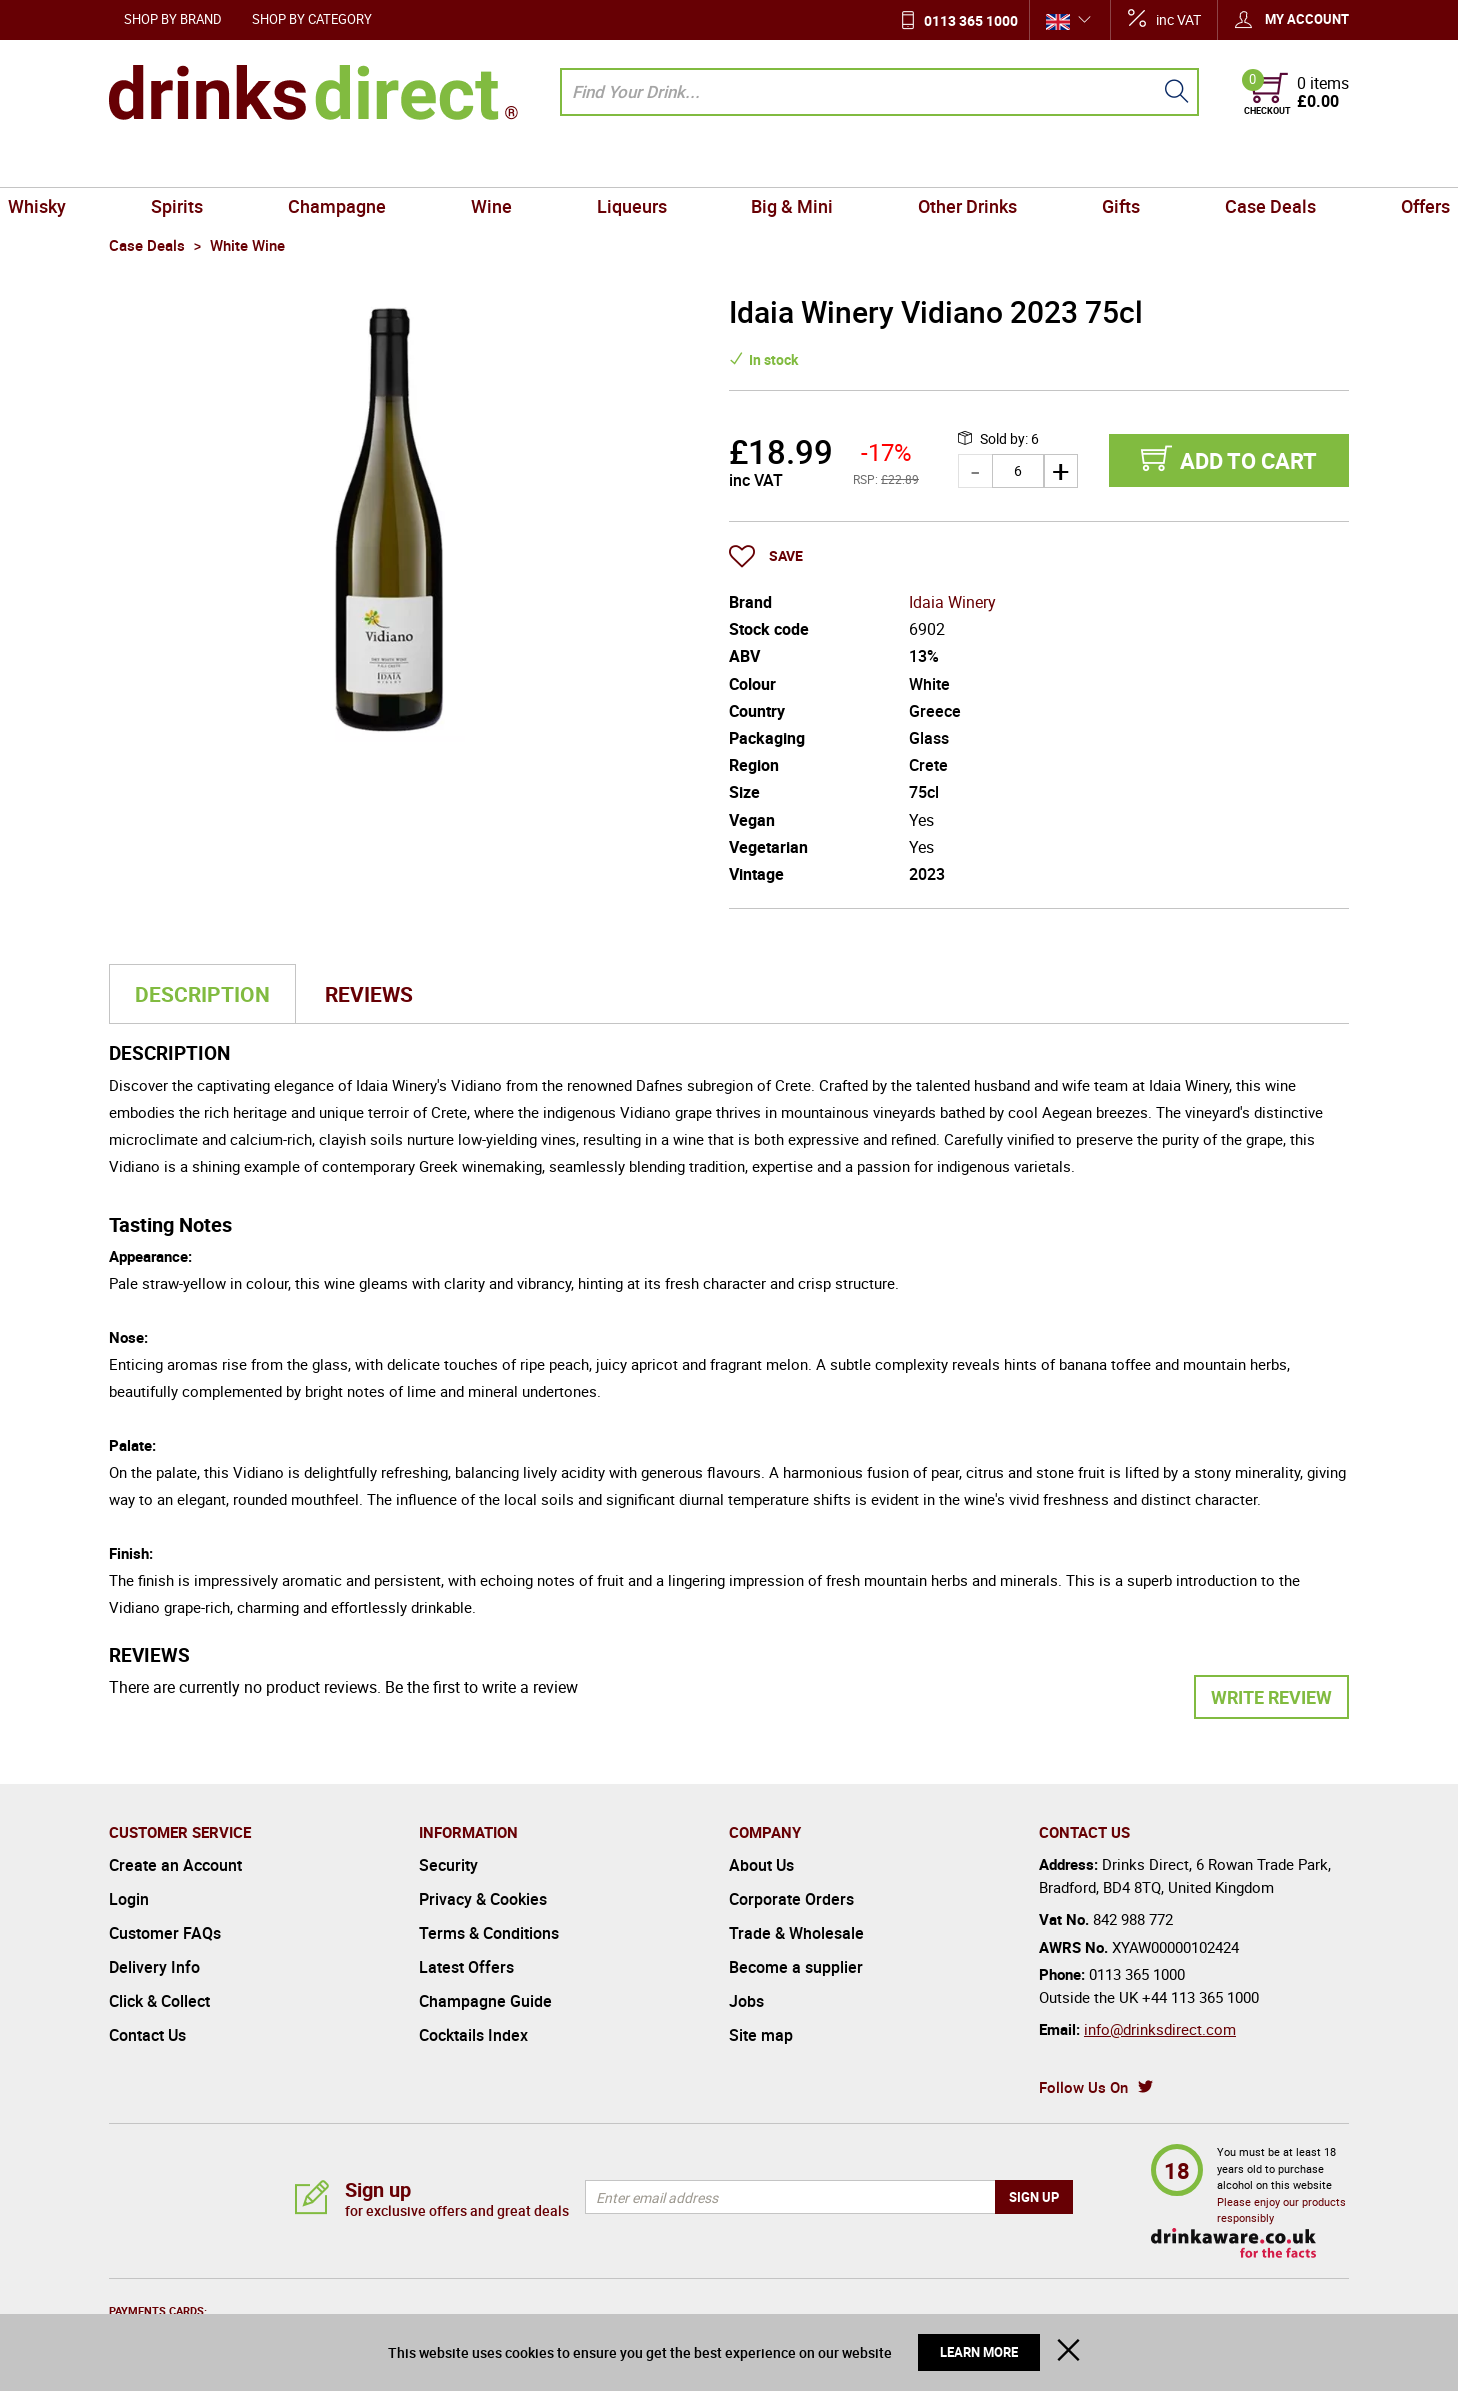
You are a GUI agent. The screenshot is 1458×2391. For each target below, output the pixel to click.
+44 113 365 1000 (1200, 1997)
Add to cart (1248, 460)
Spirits (262, 164)
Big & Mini (780, 164)
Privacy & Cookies (483, 1899)
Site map (761, 2035)
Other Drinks (931, 164)
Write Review (1271, 1697)
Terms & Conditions (489, 1933)
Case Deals (1185, 164)
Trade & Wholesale (796, 1933)
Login (129, 1899)
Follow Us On (1083, 2087)
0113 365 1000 (971, 20)
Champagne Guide (485, 2001)
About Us (761, 1865)
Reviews (369, 994)
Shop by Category (312, 19)
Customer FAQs (165, 1933)
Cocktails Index (473, 2035)
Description (202, 994)
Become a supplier (796, 1967)
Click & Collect (159, 2001)
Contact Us (147, 2035)
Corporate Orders (791, 1899)
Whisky (146, 164)
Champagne (397, 164)
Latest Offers (466, 1967)
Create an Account (175, 1865)
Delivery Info (154, 1967)
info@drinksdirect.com (1160, 2029)
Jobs (746, 2001)
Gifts (1061, 164)
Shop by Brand (173, 19)
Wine (527, 164)
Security (448, 1865)
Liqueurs (644, 164)
